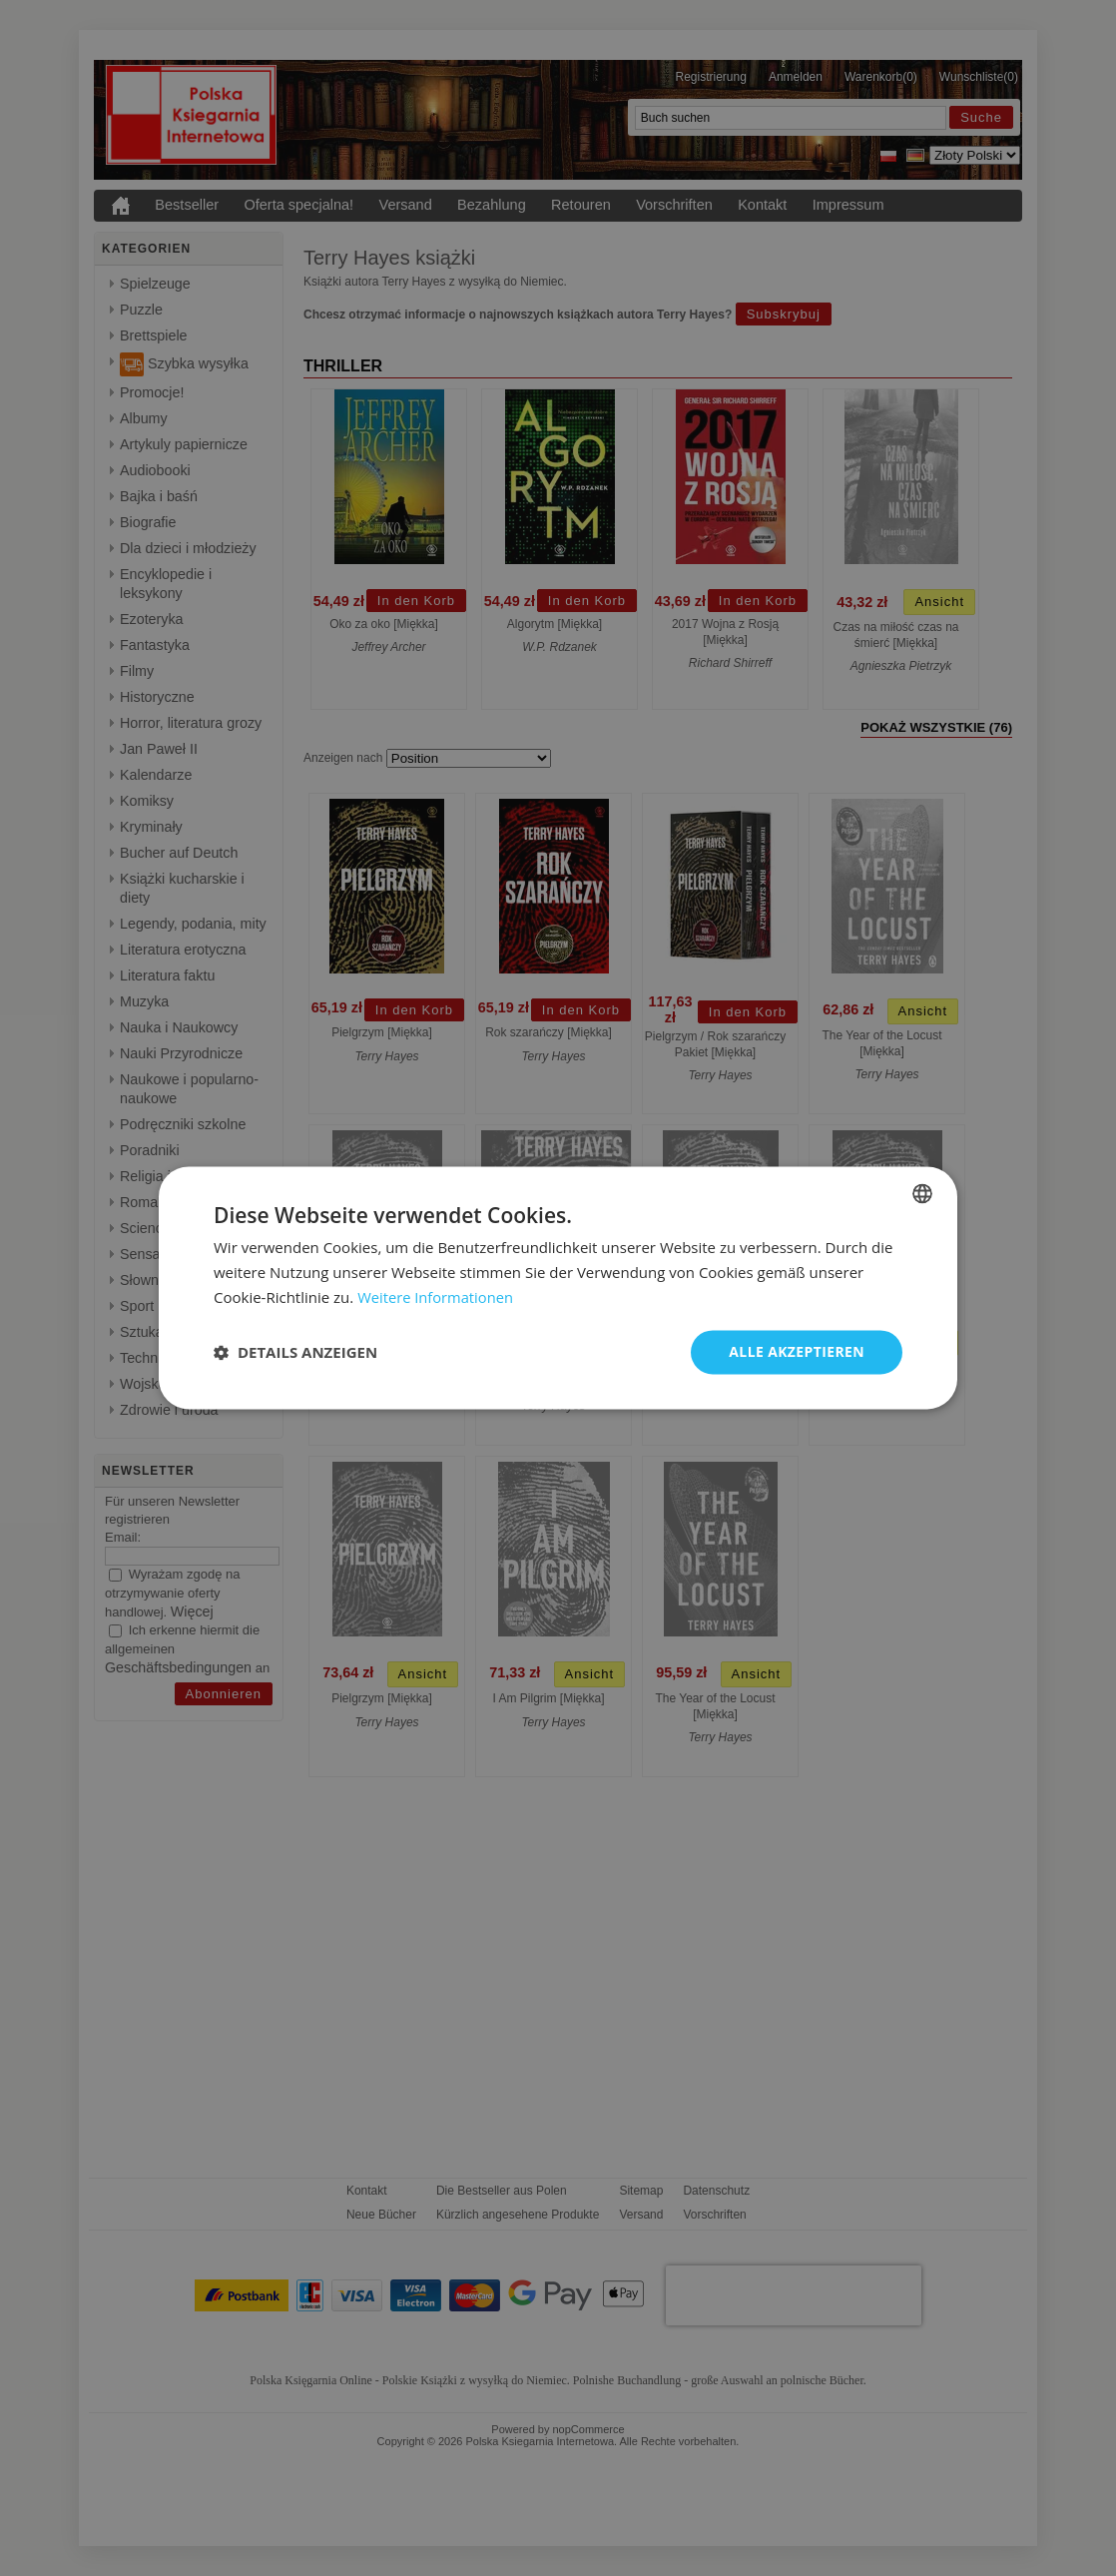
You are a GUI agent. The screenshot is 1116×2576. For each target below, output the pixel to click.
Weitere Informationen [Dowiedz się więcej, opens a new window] (436, 1297)
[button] (295, 1352)
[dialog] (558, 1287)
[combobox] (922, 1193)
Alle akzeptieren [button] (796, 1351)
